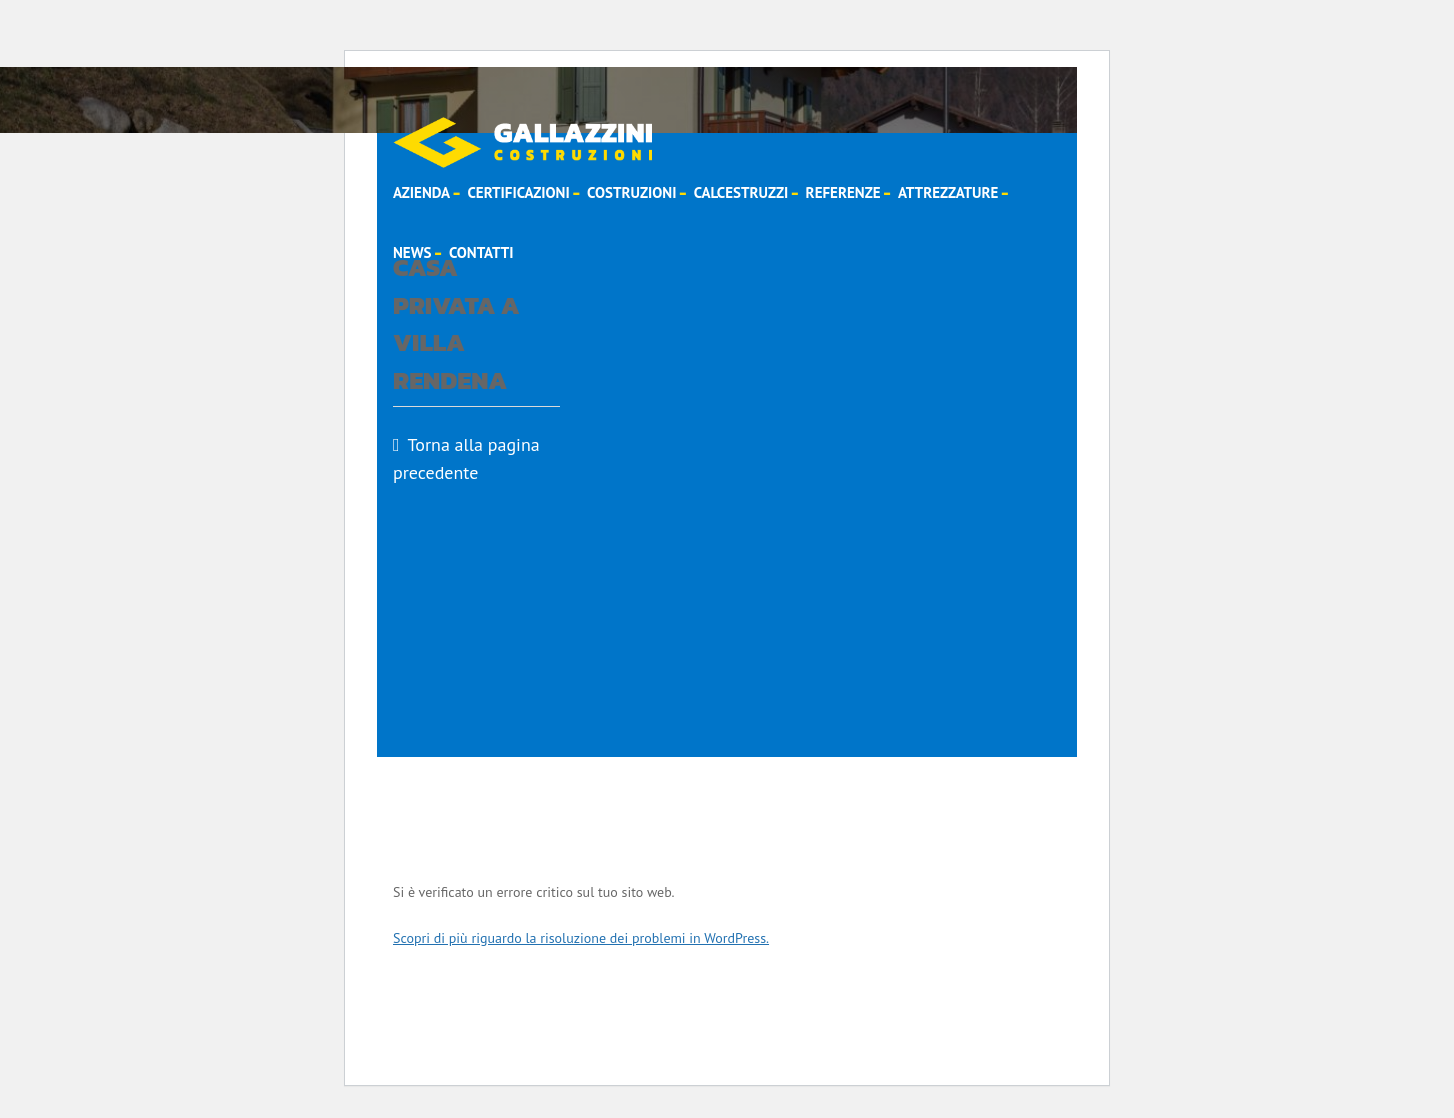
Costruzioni (631, 192)
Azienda (421, 192)
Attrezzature (948, 192)
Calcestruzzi (741, 192)
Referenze (843, 192)
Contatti (481, 252)
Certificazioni (518, 192)
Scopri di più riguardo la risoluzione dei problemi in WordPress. (581, 938)
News (412, 252)
